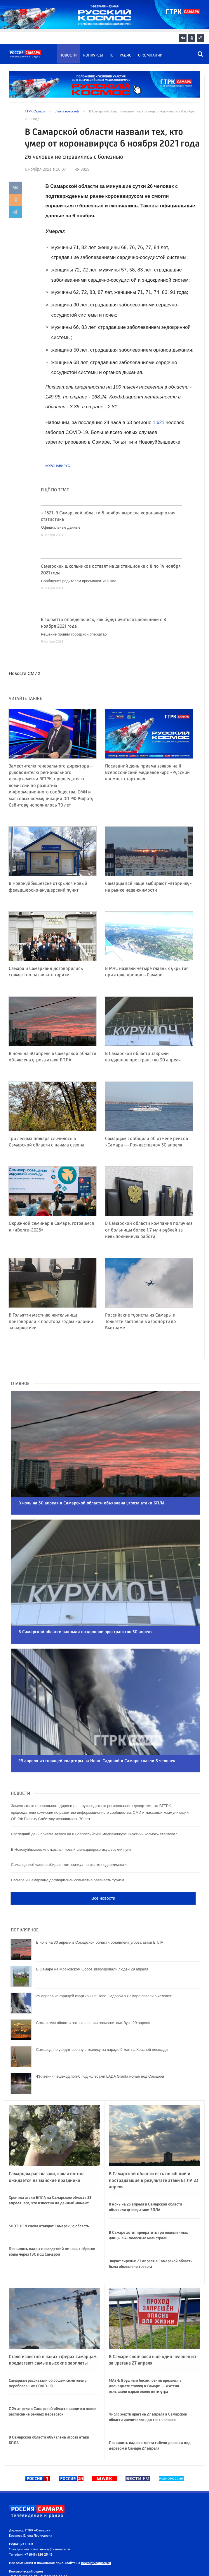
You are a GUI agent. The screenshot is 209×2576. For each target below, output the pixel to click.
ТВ (111, 55)
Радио (126, 55)
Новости (68, 55)
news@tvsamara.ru (55, 2517)
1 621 (159, 422)
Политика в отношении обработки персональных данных (86, 2559)
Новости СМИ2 (25, 673)
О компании (150, 55)
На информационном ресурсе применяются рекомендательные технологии (103, 2569)
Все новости (103, 1866)
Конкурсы (93, 55)
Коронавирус (57, 465)
